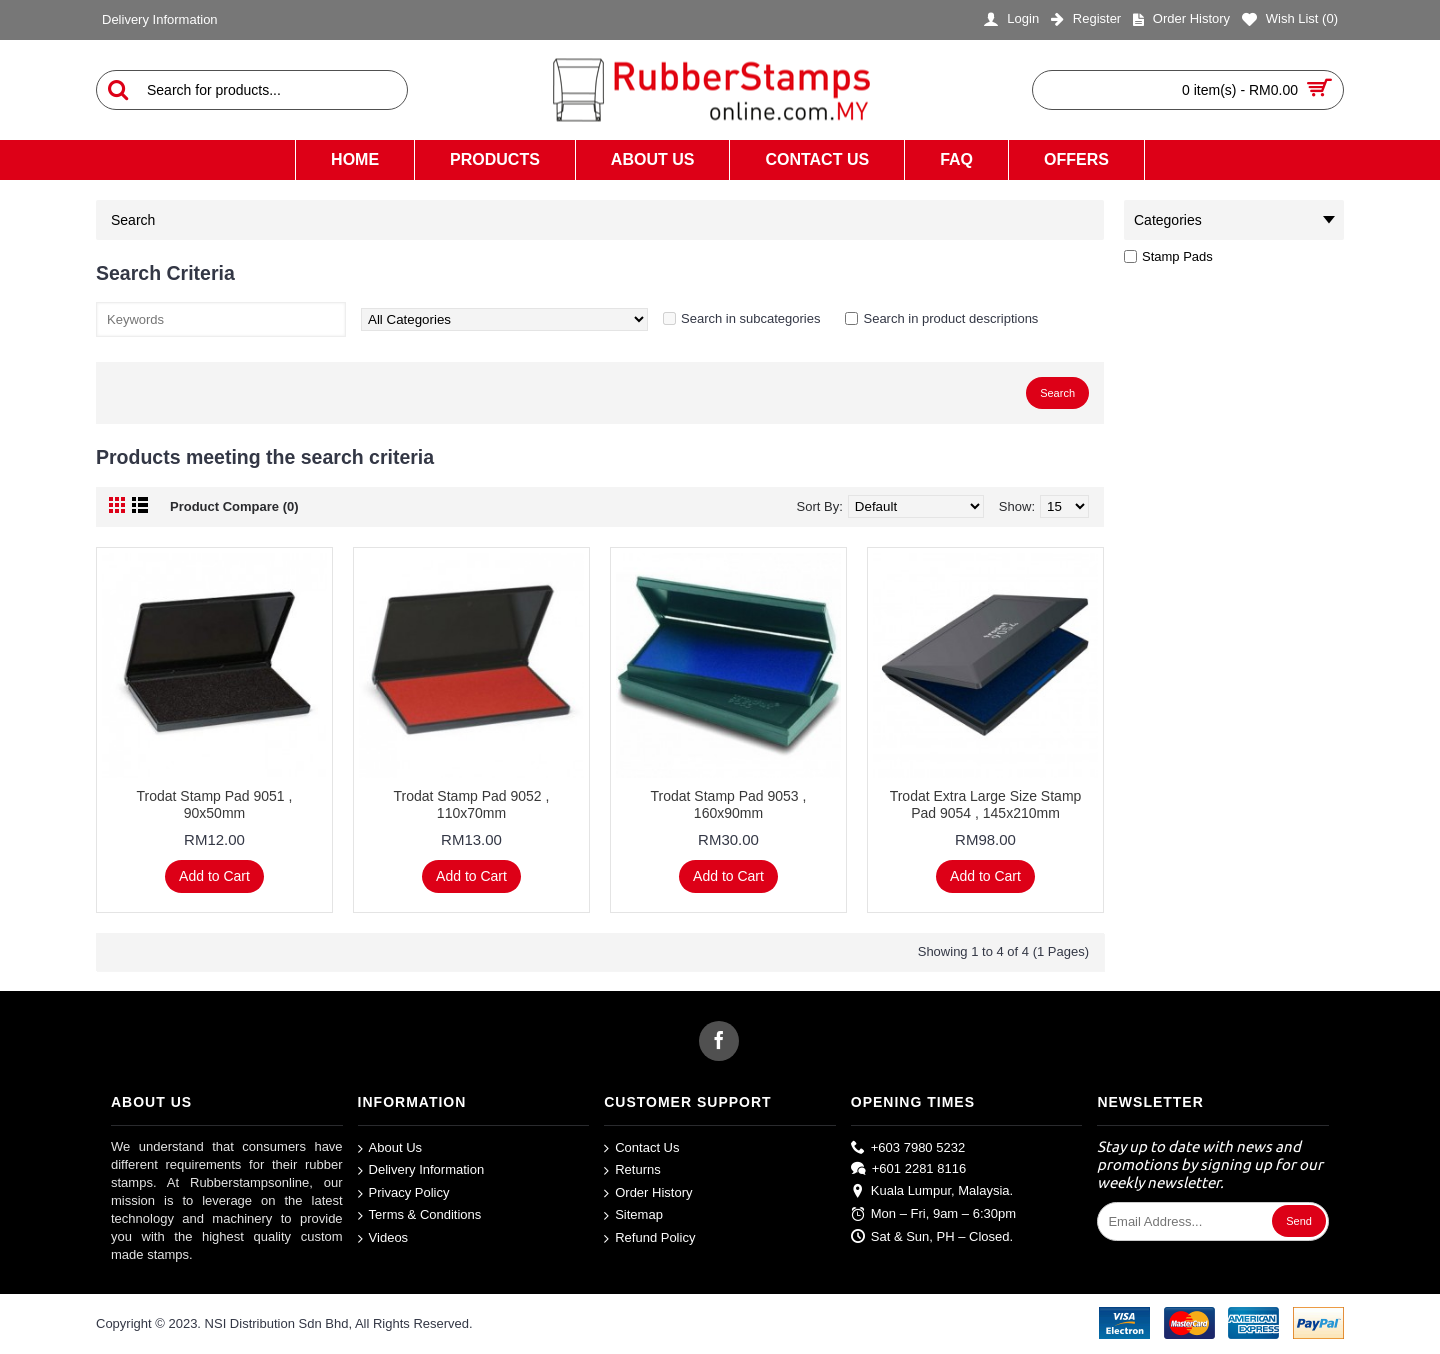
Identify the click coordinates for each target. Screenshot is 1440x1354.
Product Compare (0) (234, 506)
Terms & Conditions (420, 1215)
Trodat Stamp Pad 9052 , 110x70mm (472, 804)
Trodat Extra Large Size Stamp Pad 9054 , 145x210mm (986, 804)
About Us (390, 1147)
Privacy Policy (404, 1193)
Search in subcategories (750, 318)
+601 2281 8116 (908, 1169)
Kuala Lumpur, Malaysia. (932, 1191)
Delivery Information (421, 1170)
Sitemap (633, 1215)
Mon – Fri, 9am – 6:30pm (933, 1214)
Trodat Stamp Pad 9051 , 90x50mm (215, 804)
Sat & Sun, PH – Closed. (932, 1236)
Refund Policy (649, 1238)
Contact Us (641, 1147)
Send (1299, 1221)
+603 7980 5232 (908, 1147)
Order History (648, 1193)
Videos (383, 1238)
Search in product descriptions (950, 318)
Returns (632, 1170)
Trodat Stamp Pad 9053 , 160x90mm (729, 804)
